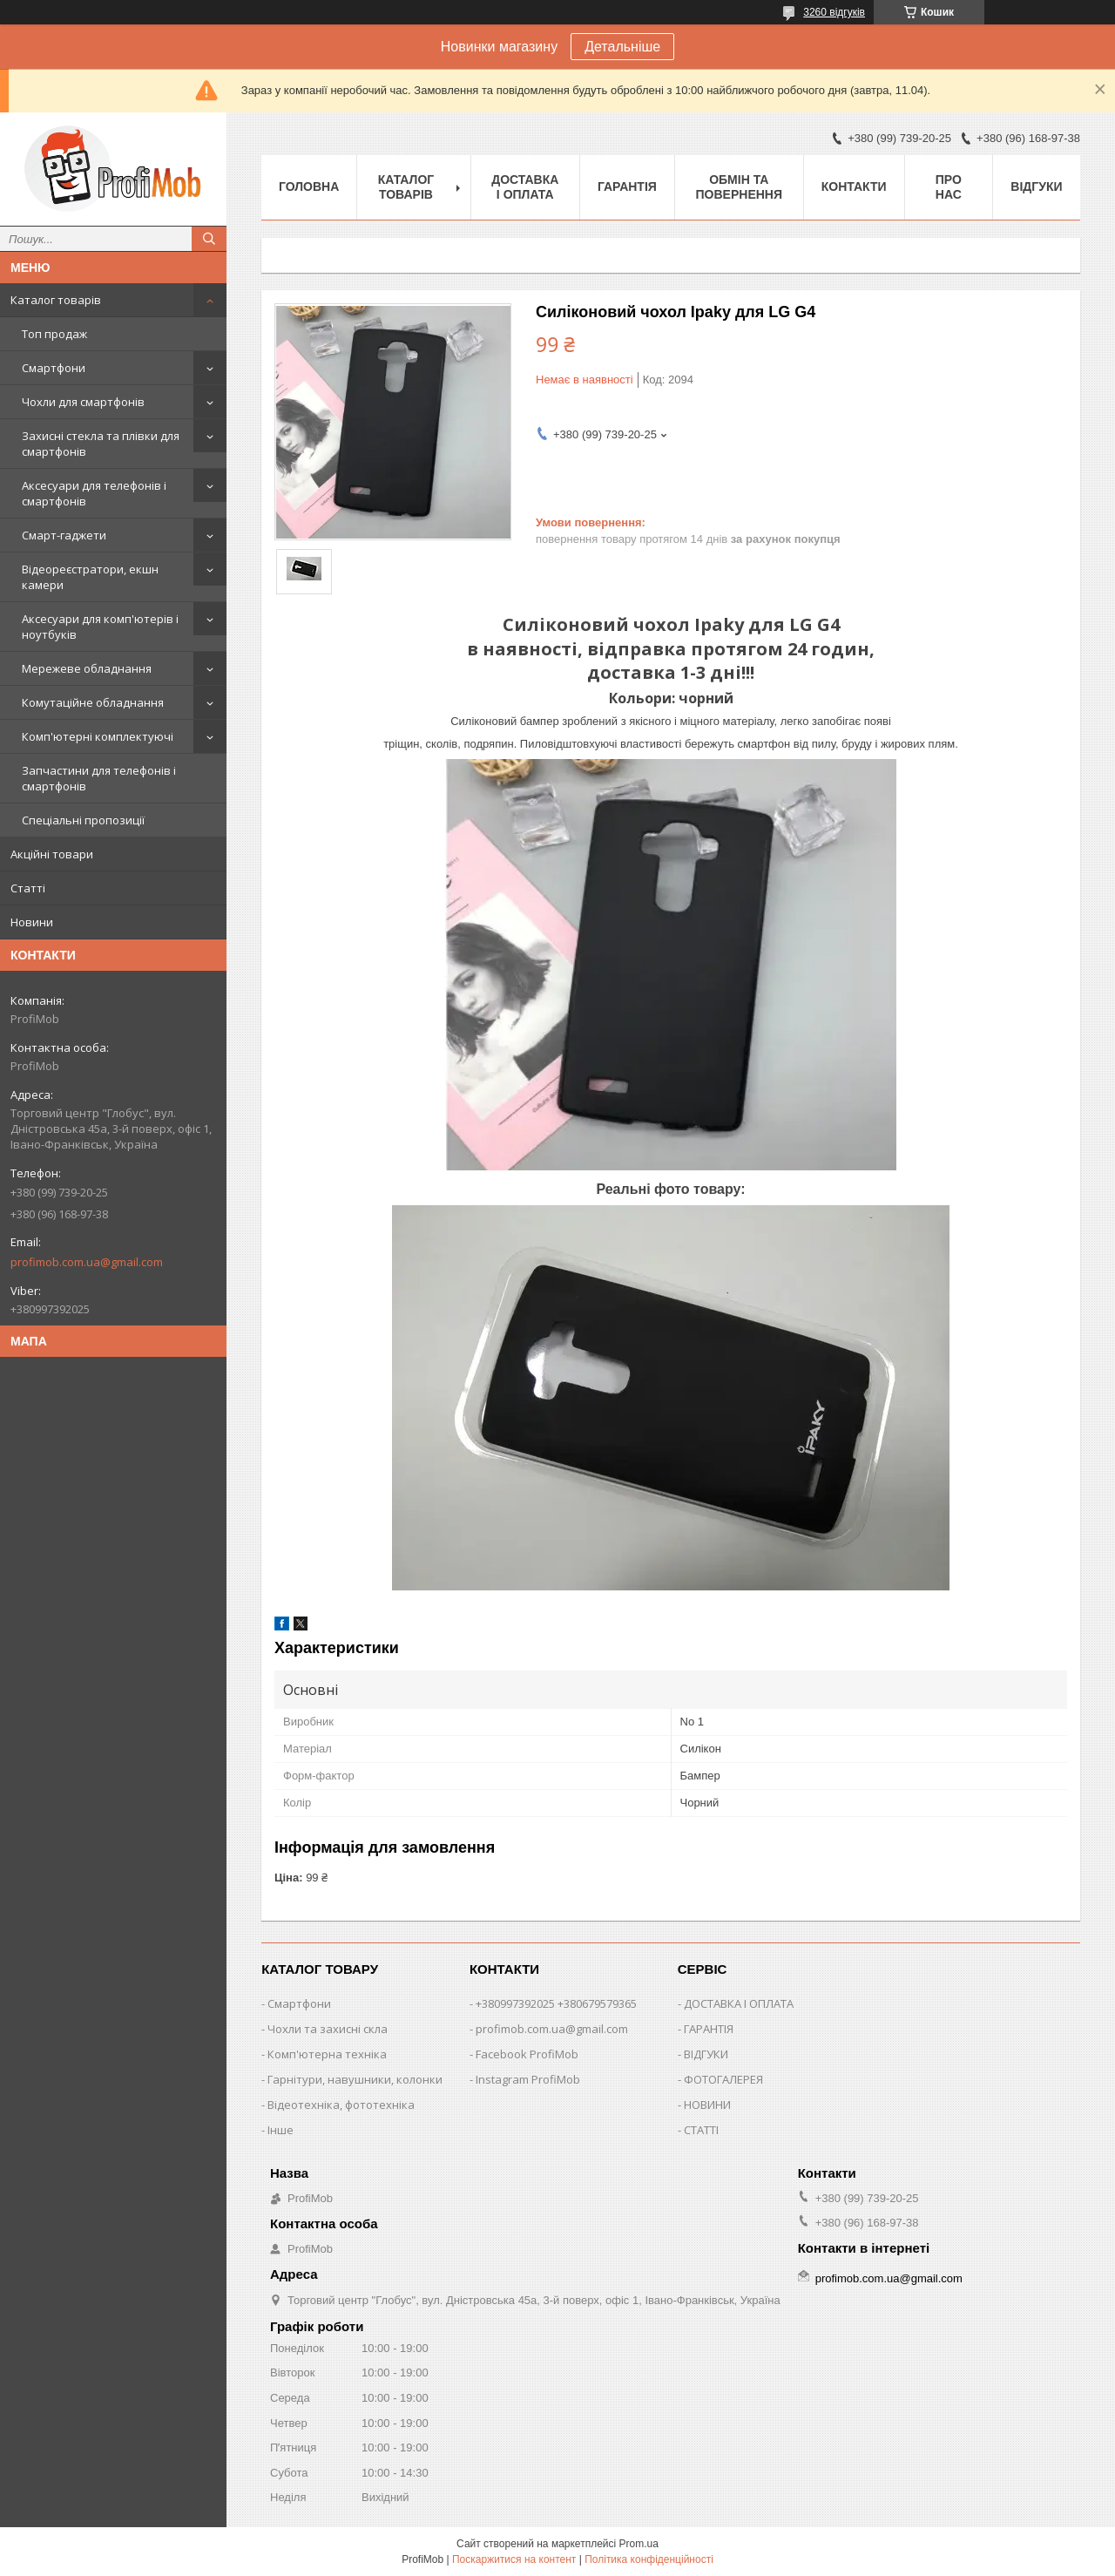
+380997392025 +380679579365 (556, 2003)
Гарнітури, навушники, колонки (355, 2079)
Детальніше (622, 46)
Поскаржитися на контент (514, 2559)
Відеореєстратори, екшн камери (90, 577)
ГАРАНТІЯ (708, 2029)
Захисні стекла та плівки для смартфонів (100, 443)
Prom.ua (639, 2544)
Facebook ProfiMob (527, 2054)
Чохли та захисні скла (327, 2029)
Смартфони (53, 368)
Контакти (854, 186)
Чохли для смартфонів (83, 402)
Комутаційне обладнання (93, 702)
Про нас (949, 187)
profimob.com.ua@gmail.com (86, 1262)
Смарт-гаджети (64, 535)
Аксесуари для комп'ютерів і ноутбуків (100, 626)
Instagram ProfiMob (528, 2079)
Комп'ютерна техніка (327, 2054)
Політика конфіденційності (649, 2559)
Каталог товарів (55, 300)
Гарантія (627, 186)
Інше (280, 2130)
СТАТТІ (701, 2130)
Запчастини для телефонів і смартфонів (99, 778)
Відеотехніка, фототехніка (341, 2104)
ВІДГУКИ (706, 2054)
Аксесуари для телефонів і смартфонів (94, 493)
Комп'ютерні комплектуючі (97, 736)
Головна (309, 186)
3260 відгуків (834, 12)
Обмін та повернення (739, 187)
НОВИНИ (707, 2104)
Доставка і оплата (524, 187)
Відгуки (1036, 186)
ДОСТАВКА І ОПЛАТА (739, 2003)
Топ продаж (54, 334)
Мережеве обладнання (87, 668)
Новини (31, 922)
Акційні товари (51, 854)
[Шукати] (209, 239)
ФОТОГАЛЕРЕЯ (723, 2079)
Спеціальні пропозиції (83, 820)
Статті (27, 888)
